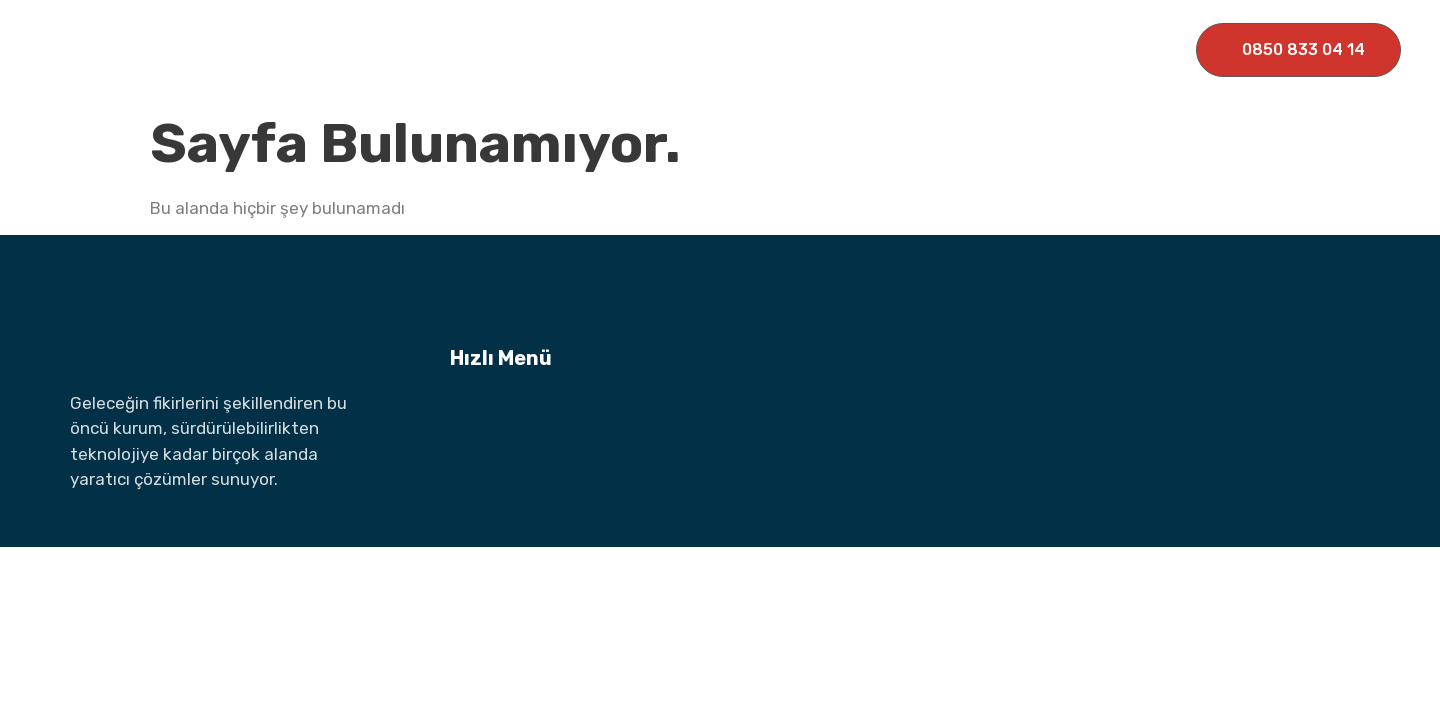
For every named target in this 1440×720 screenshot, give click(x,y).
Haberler (790, 49)
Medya (886, 49)
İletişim (977, 49)
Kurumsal (539, 49)
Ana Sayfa (417, 49)
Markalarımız (670, 49)
